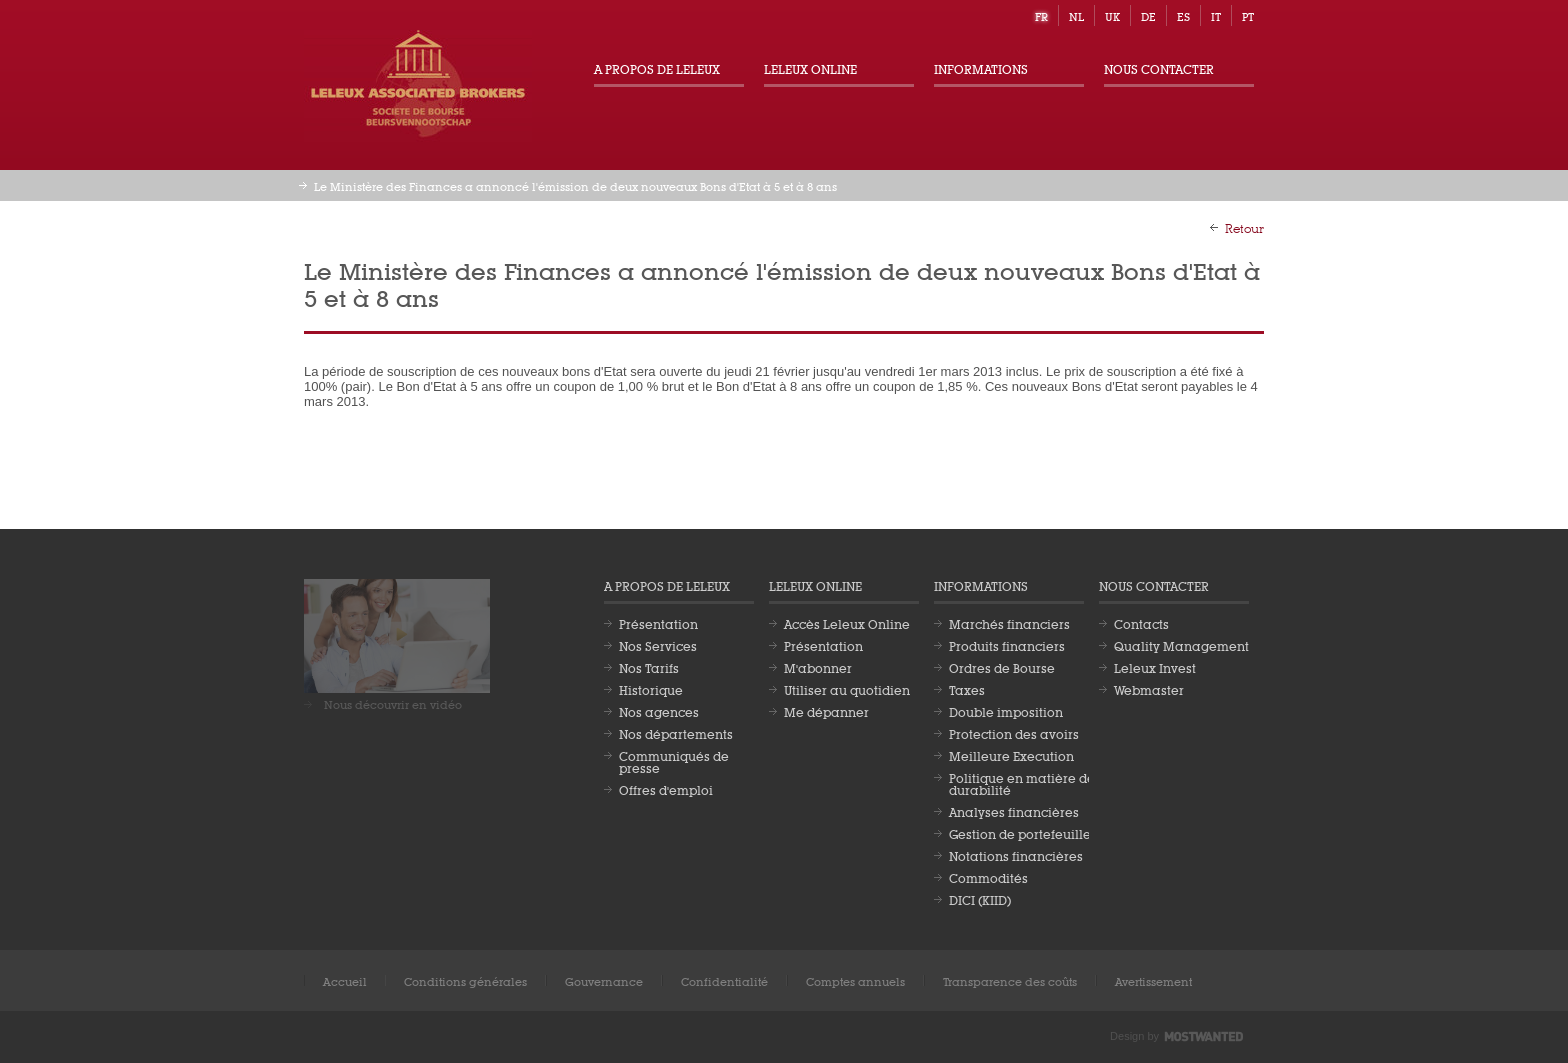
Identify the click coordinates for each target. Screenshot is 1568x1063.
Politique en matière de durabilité (1022, 783)
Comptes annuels (855, 980)
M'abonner (818, 667)
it (1216, 15)
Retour (1244, 227)
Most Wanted (1204, 1037)
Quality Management (1181, 645)
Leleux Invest (1155, 667)
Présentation (658, 623)
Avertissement (1153, 980)
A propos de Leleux (657, 68)
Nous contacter (1159, 68)
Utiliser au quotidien (847, 689)
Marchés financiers (1009, 623)
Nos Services (658, 645)
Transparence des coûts (1010, 980)
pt (1248, 15)
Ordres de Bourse (1002, 667)
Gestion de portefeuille (1020, 833)
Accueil (345, 980)
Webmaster (1149, 689)
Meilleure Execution (1011, 755)
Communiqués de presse (674, 761)
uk (1112, 15)
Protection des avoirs (1014, 733)
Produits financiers (1007, 645)
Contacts (1141, 623)
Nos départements (676, 733)
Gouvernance (604, 980)
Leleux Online (810, 68)
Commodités (988, 877)
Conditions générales (465, 980)
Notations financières (1016, 855)
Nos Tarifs (649, 667)
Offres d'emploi (666, 789)
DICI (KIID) (980, 899)
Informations (981, 68)
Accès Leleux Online (847, 623)
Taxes (967, 689)
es (1183, 15)
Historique (651, 689)
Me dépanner (826, 711)
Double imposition (1006, 711)
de (1148, 15)
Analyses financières (1014, 811)
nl (1076, 15)
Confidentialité (724, 980)
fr (1041, 15)
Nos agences (659, 711)
